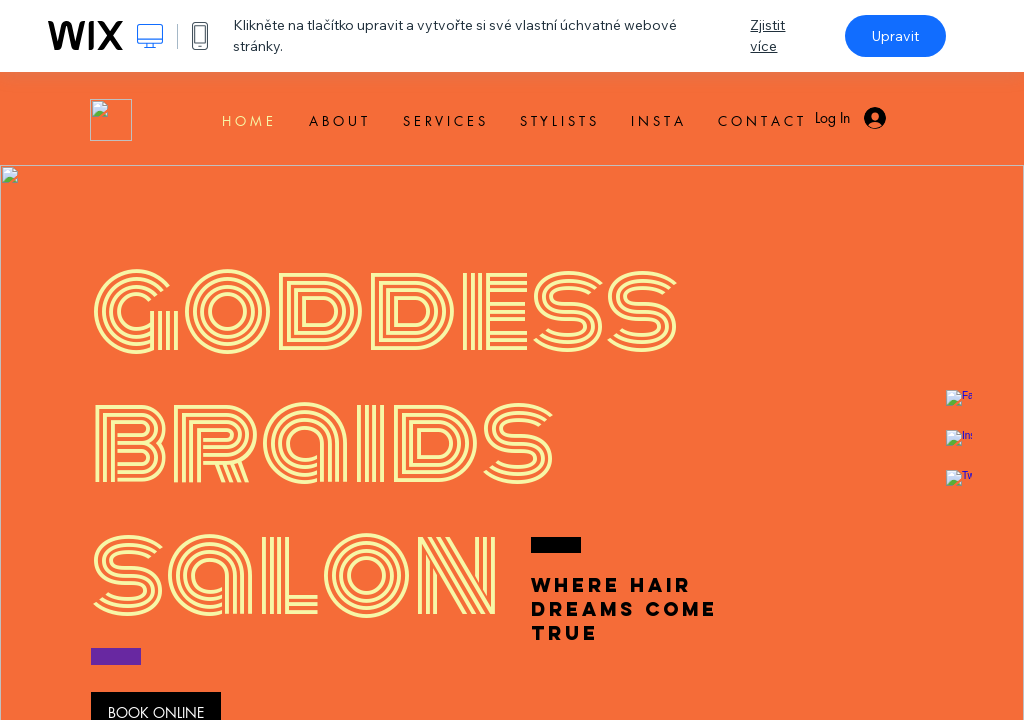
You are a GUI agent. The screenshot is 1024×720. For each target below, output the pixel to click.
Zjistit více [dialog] (767, 35)
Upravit (895, 36)
